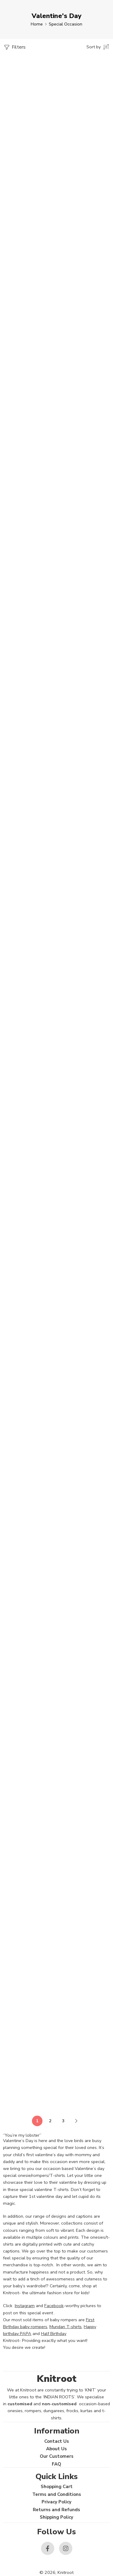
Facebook (54, 2306)
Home (37, 24)
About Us (56, 2449)
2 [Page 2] (50, 2121)
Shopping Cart (57, 2487)
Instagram (25, 2306)
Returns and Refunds (56, 2510)
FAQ (56, 2464)
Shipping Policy (56, 2517)
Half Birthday (53, 2334)
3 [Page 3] (63, 2121)
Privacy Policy (56, 2502)
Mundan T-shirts (65, 2327)
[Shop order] (98, 46)
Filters (14, 47)
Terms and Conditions (56, 2494)
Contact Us (56, 2441)
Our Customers (57, 2456)
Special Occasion (65, 24)
